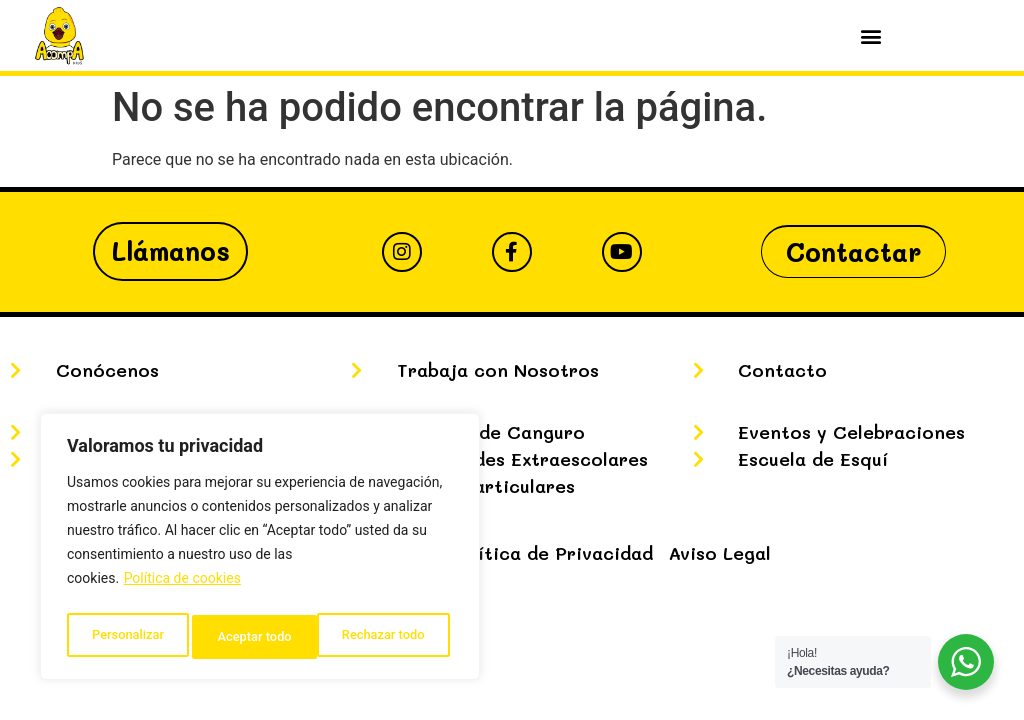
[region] (260, 551)
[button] (871, 35)
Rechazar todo (259, 637)
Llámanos (170, 251)
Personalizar (126, 637)
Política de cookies (182, 587)
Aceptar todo (392, 637)
